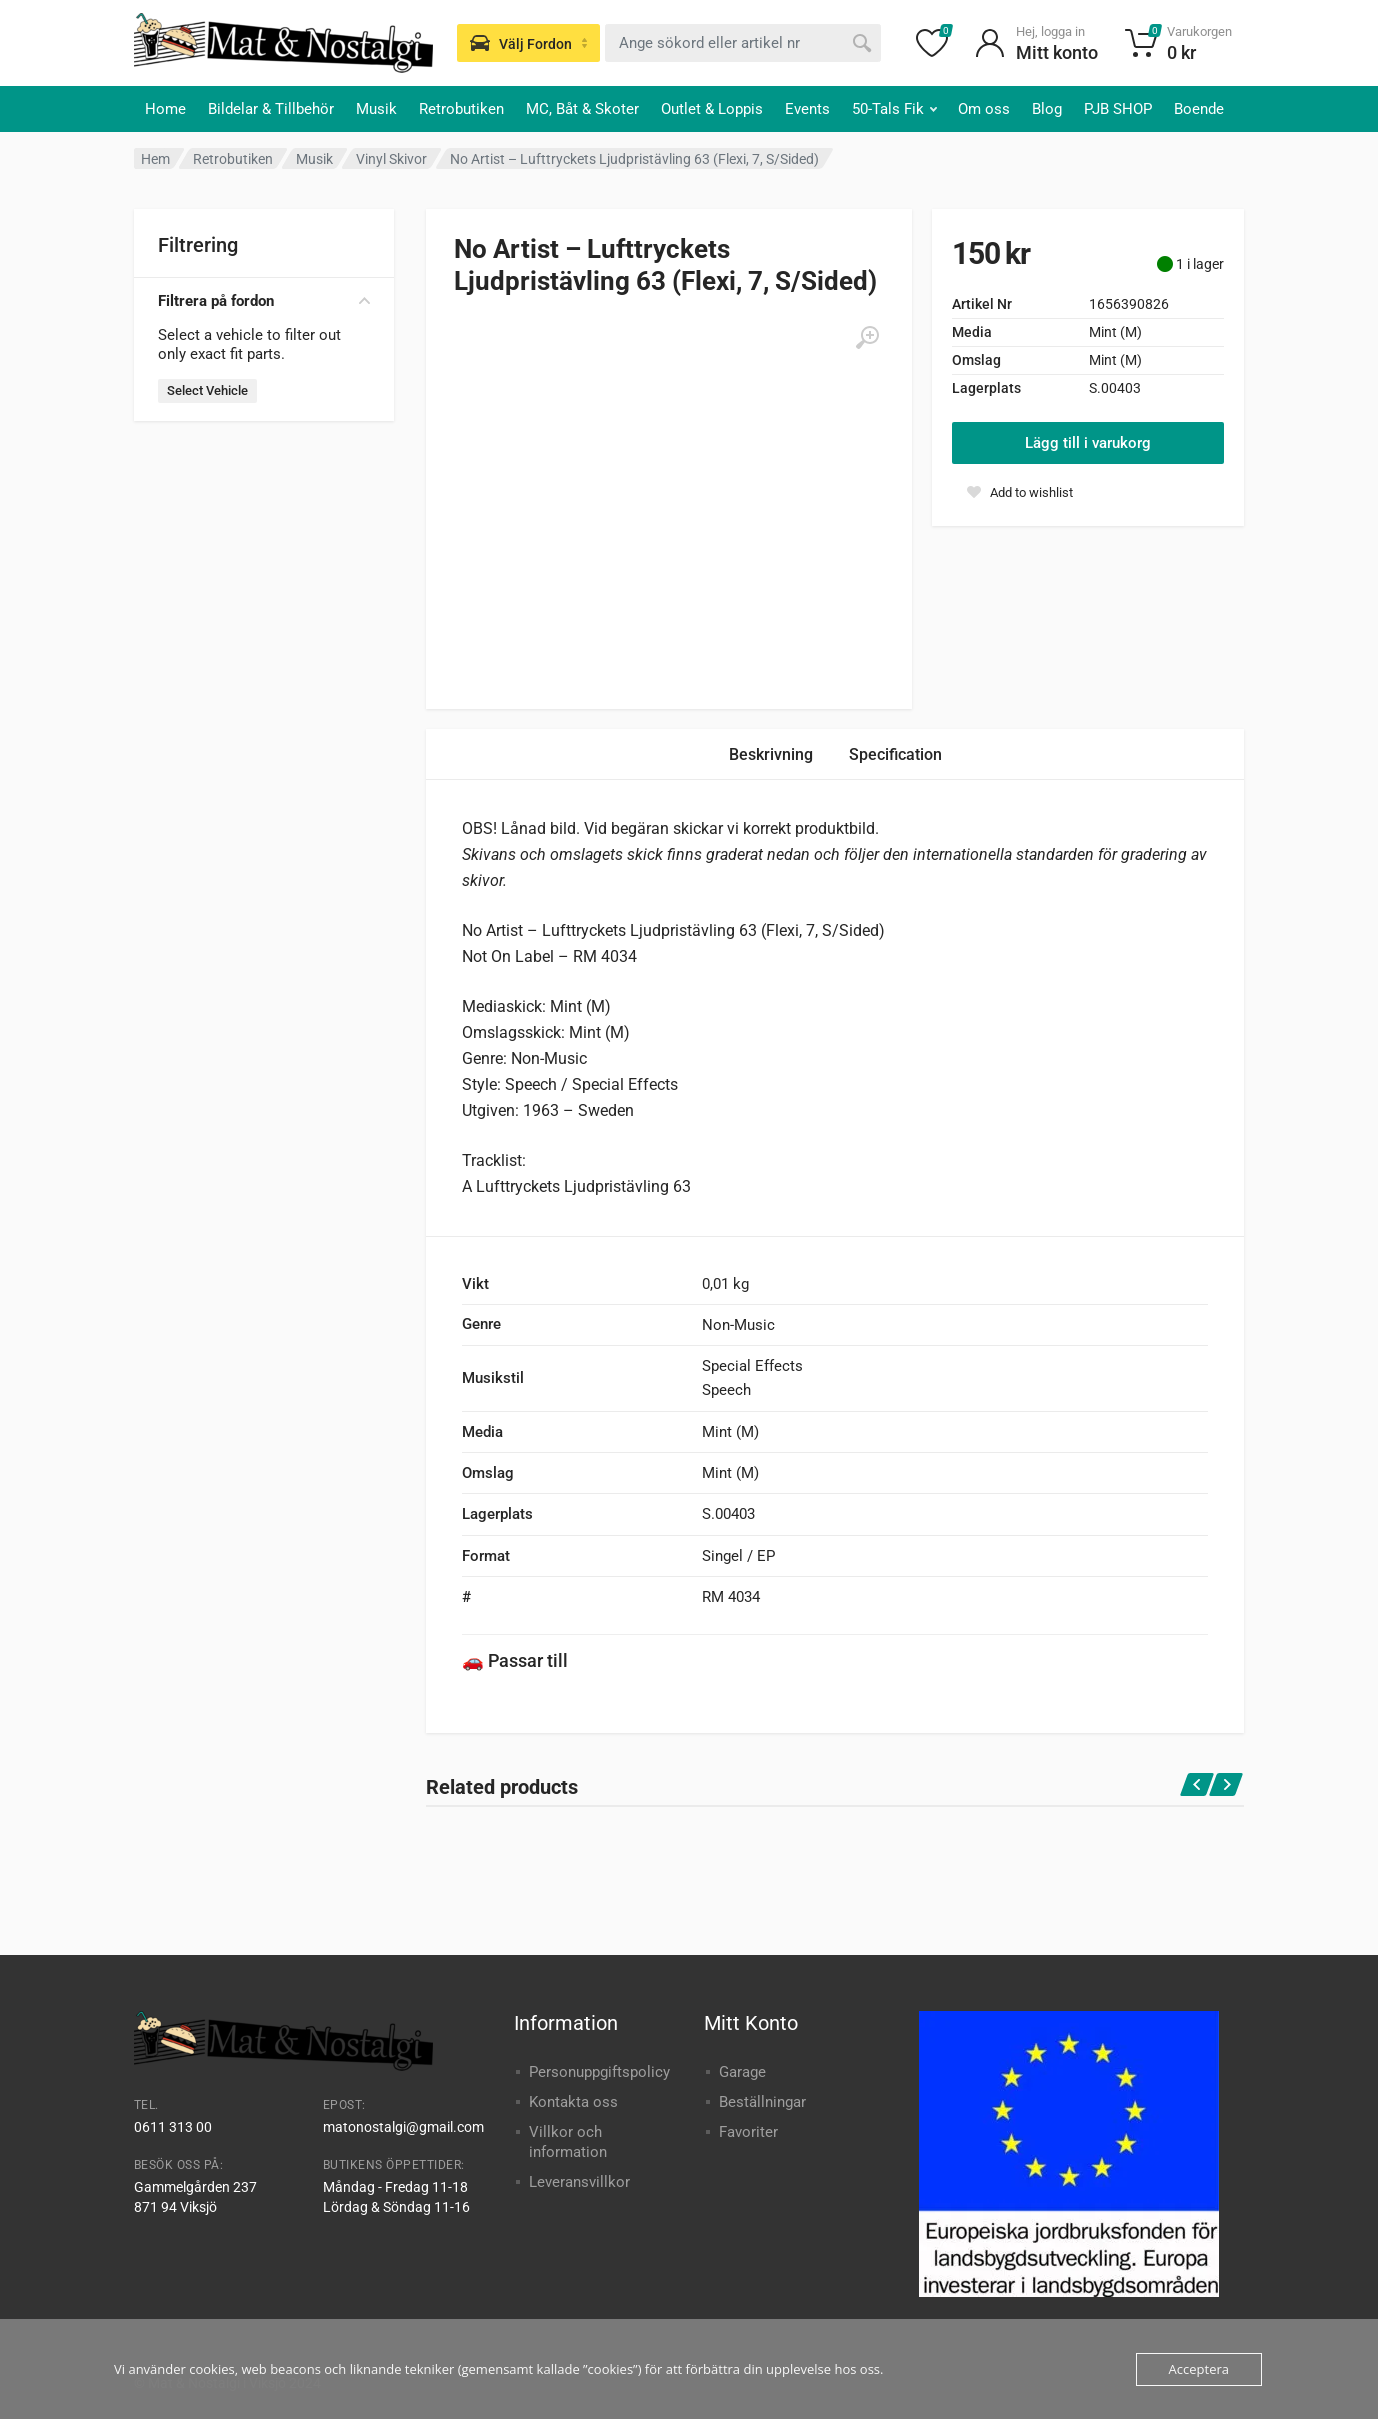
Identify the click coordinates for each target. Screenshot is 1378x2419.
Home (165, 109)
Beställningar (762, 2102)
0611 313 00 (173, 2127)
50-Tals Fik (894, 109)
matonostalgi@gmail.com (403, 2127)
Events (807, 109)
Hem (155, 159)
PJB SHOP (1118, 109)
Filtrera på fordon (264, 301)
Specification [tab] (895, 754)
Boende (1199, 109)
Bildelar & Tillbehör (271, 109)
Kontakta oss (573, 2102)
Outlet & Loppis (712, 109)
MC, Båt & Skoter (582, 109)
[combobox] (743, 43)
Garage (742, 2072)
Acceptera (1199, 2369)
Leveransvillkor (579, 2182)
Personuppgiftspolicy (599, 2072)
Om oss (984, 109)
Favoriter (748, 2132)
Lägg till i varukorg (1088, 443)
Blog (1047, 109)
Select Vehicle (207, 390)
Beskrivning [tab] (771, 754)
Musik (376, 109)
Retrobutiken (461, 109)
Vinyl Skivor (391, 159)
